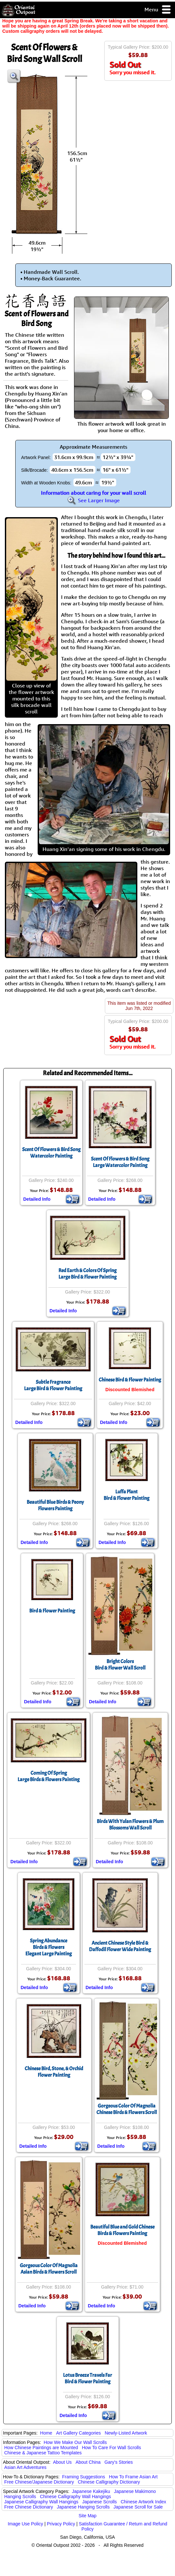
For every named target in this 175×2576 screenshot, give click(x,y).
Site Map (87, 2515)
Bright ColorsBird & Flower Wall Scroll (120, 1664)
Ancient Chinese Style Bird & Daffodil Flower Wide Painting (120, 1946)
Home (46, 2433)
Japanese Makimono (135, 2491)
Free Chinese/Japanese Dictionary (39, 2482)
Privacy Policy (61, 2523)
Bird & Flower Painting (52, 1611)
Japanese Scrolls (99, 2501)
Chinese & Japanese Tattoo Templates (42, 2452)
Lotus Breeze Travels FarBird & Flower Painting (87, 2378)
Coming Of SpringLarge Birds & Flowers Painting (49, 1776)
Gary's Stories (119, 2462)
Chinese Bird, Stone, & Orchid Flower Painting (54, 2071)
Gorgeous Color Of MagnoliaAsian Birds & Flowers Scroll (49, 2268)
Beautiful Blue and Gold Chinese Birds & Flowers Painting (122, 2230)
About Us (62, 2462)
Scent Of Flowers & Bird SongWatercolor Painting (51, 1152)
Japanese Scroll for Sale (138, 2506)
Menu (157, 10)
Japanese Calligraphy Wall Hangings (41, 2501)
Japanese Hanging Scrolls (83, 2506)
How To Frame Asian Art (133, 2476)
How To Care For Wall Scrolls (111, 2447)
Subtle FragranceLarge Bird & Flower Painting (53, 1385)
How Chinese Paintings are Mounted (41, 2447)
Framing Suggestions (83, 2476)
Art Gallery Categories (78, 2433)
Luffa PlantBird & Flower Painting (126, 1494)
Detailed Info (37, 1199)
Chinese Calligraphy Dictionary (109, 2482)
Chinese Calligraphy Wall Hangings (75, 2496)
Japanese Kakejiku (91, 2491)
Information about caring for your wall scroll (93, 493)
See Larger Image (93, 500)
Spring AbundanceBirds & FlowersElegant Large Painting (48, 1947)
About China (88, 2462)
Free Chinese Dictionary (28, 2506)
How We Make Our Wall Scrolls (75, 2442)
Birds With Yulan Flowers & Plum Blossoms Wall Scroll (130, 1824)
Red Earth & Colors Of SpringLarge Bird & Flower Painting (87, 1273)
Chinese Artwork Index (143, 2501)
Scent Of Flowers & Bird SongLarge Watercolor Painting (120, 1162)
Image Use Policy (25, 2523)
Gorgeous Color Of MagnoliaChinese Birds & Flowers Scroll (126, 2109)
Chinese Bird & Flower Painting (130, 1380)
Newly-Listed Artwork (126, 2433)
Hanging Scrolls (20, 2496)
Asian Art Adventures (25, 2467)
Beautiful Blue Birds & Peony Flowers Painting (55, 1505)
